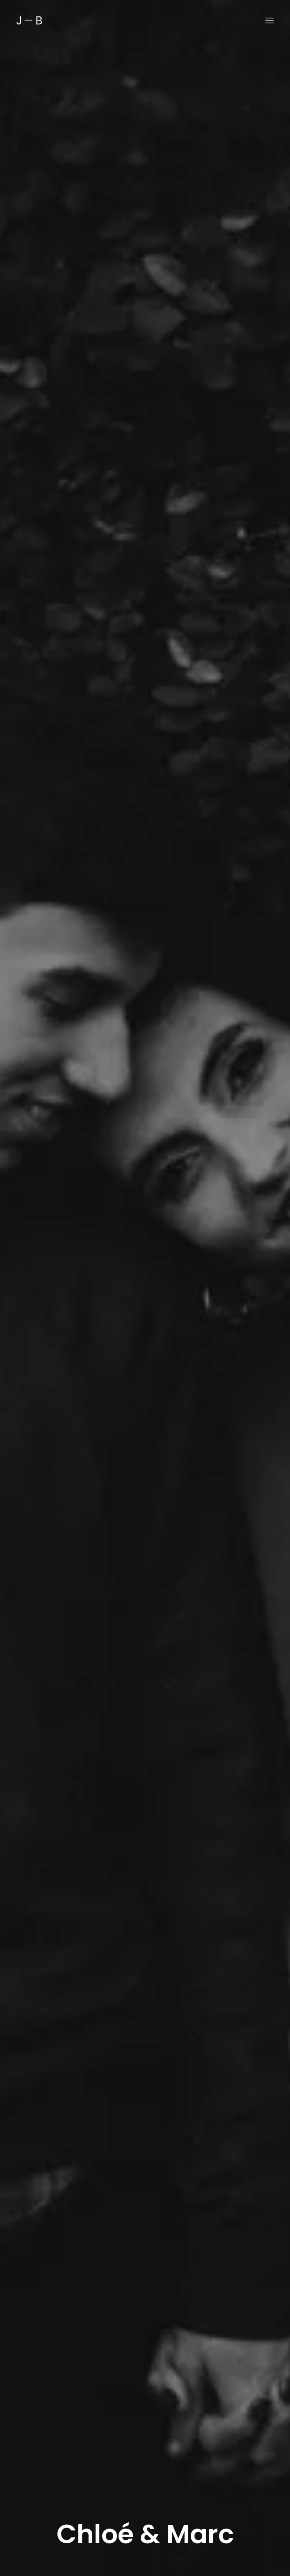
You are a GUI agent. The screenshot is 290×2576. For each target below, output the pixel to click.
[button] (269, 20)
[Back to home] (29, 20)
